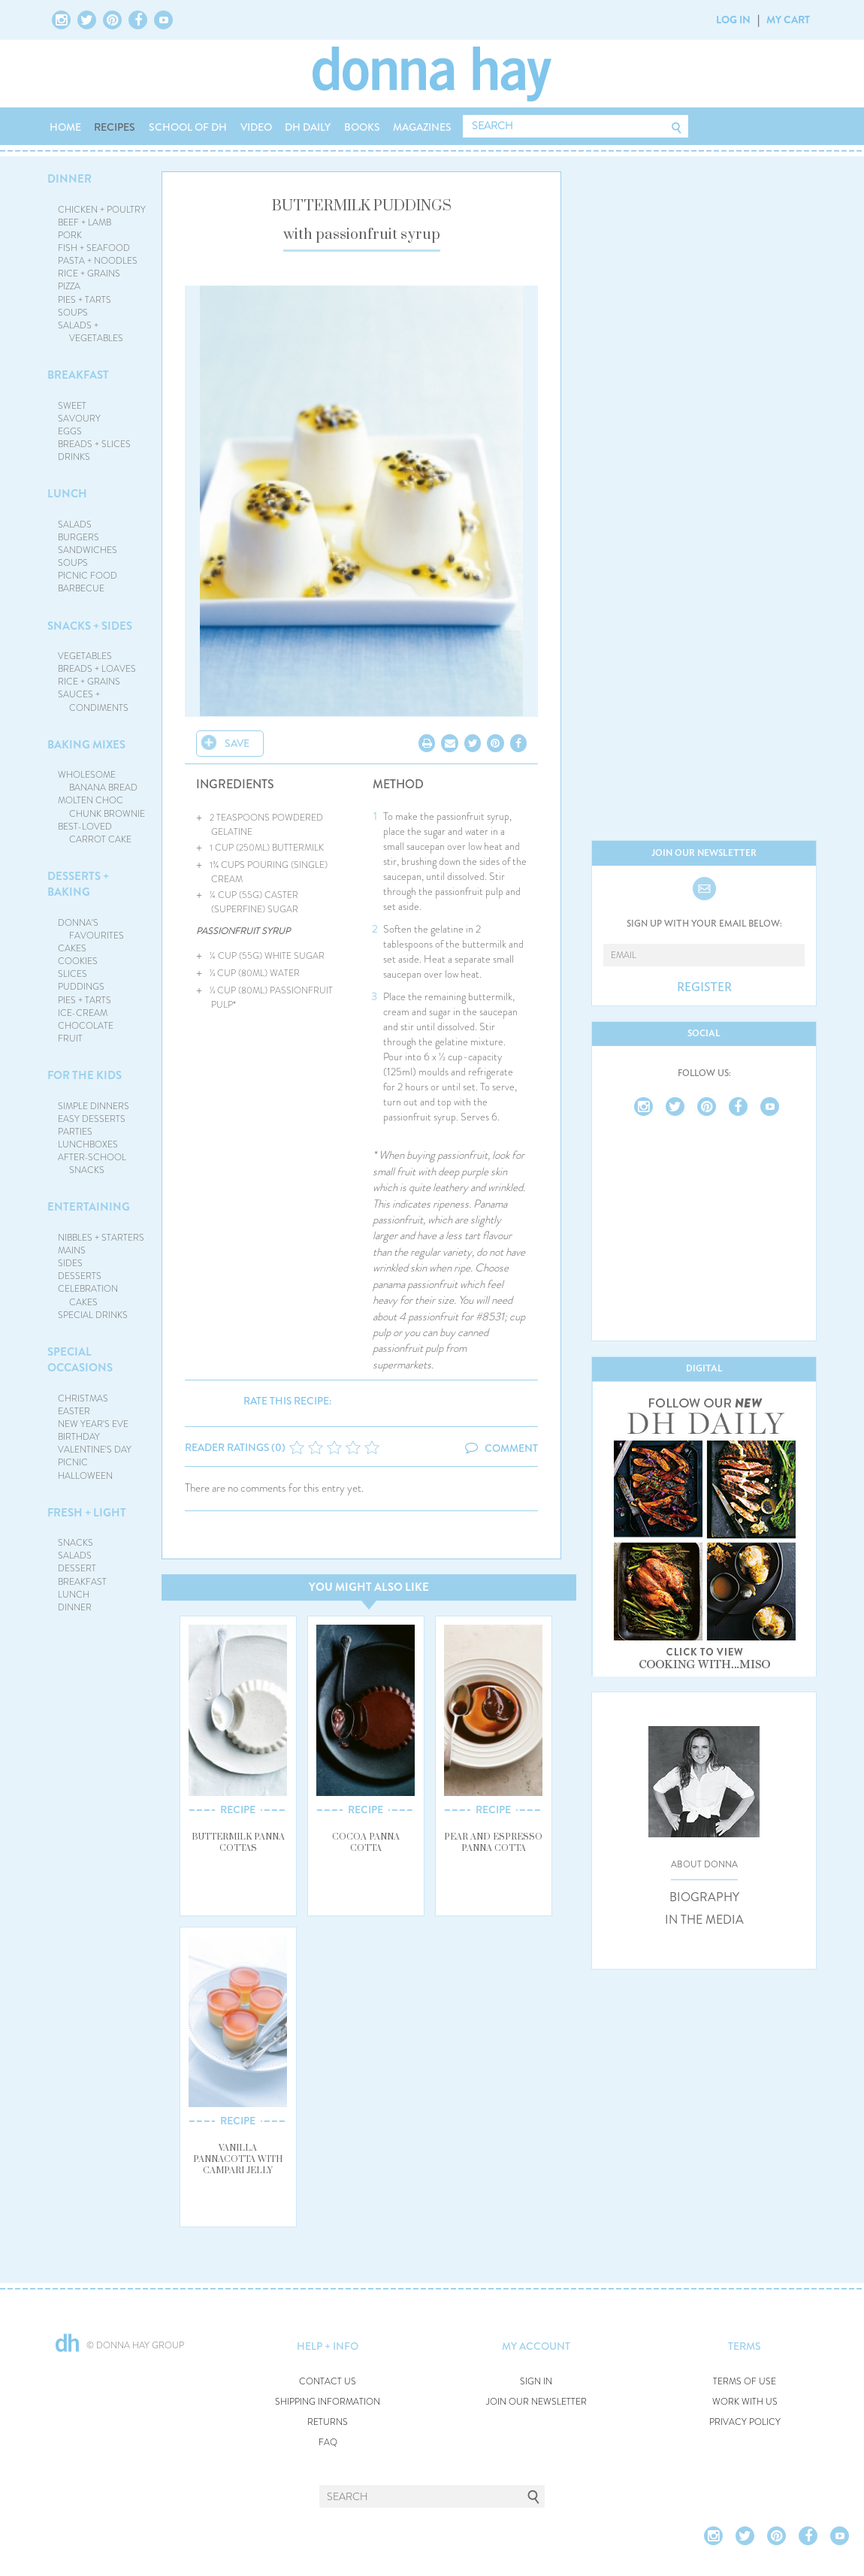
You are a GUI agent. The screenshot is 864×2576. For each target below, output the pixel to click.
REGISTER (704, 987)
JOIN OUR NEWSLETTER (536, 2402)
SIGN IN (536, 2381)
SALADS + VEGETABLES (91, 332)
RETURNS (327, 2422)
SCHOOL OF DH (188, 127)
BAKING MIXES (86, 744)
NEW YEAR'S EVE (93, 1424)
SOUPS (73, 312)
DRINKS (74, 457)
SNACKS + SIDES (89, 626)
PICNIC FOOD (87, 575)
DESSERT (77, 1568)
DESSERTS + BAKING (78, 884)
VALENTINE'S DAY (94, 1449)
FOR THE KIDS (84, 1075)
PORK (70, 235)
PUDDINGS (81, 986)
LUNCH (67, 493)
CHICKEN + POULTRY (102, 209)
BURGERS (78, 537)
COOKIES (78, 961)
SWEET (72, 406)
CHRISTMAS (83, 1398)
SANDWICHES (87, 550)
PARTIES (75, 1131)
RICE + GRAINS (89, 273)
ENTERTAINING (88, 1207)
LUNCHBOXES (88, 1144)
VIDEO (256, 127)
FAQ (328, 2442)
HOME (65, 127)
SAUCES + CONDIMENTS (93, 701)
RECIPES (114, 127)
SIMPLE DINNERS (93, 1106)
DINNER (69, 179)
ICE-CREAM (82, 1013)
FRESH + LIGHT (86, 1512)
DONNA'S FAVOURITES (91, 929)
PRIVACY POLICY (745, 2422)
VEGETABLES (85, 656)
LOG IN (733, 19)
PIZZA (69, 286)
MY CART (788, 19)
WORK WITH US (745, 2402)
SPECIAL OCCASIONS (80, 1360)
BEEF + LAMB (84, 222)
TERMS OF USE (744, 2381)
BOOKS (362, 127)
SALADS (75, 524)
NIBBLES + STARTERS (101, 1237)
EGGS (70, 431)
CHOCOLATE (85, 1026)
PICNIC (73, 1462)
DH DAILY (308, 127)
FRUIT (70, 1038)
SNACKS (75, 1543)
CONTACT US (327, 2381)
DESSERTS (79, 1276)
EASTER (74, 1411)
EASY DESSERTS (91, 1119)
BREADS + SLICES (94, 444)
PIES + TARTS (84, 300)
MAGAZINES (422, 127)
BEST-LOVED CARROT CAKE (95, 833)
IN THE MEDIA (704, 1920)
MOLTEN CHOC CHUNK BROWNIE (102, 807)
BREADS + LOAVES (97, 669)
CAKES (72, 948)
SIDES (70, 1263)
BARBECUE (81, 588)
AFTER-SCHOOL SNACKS (92, 1163)
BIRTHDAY (79, 1437)
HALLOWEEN (85, 1476)
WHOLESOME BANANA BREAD (98, 781)
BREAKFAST (78, 375)
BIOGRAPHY (704, 1897)
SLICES (72, 974)
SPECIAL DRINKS (93, 1315)
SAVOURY (79, 418)
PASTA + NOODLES (97, 261)
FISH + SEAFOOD (94, 248)
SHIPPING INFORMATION (327, 2402)
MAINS (72, 1250)
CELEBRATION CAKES (88, 1295)
